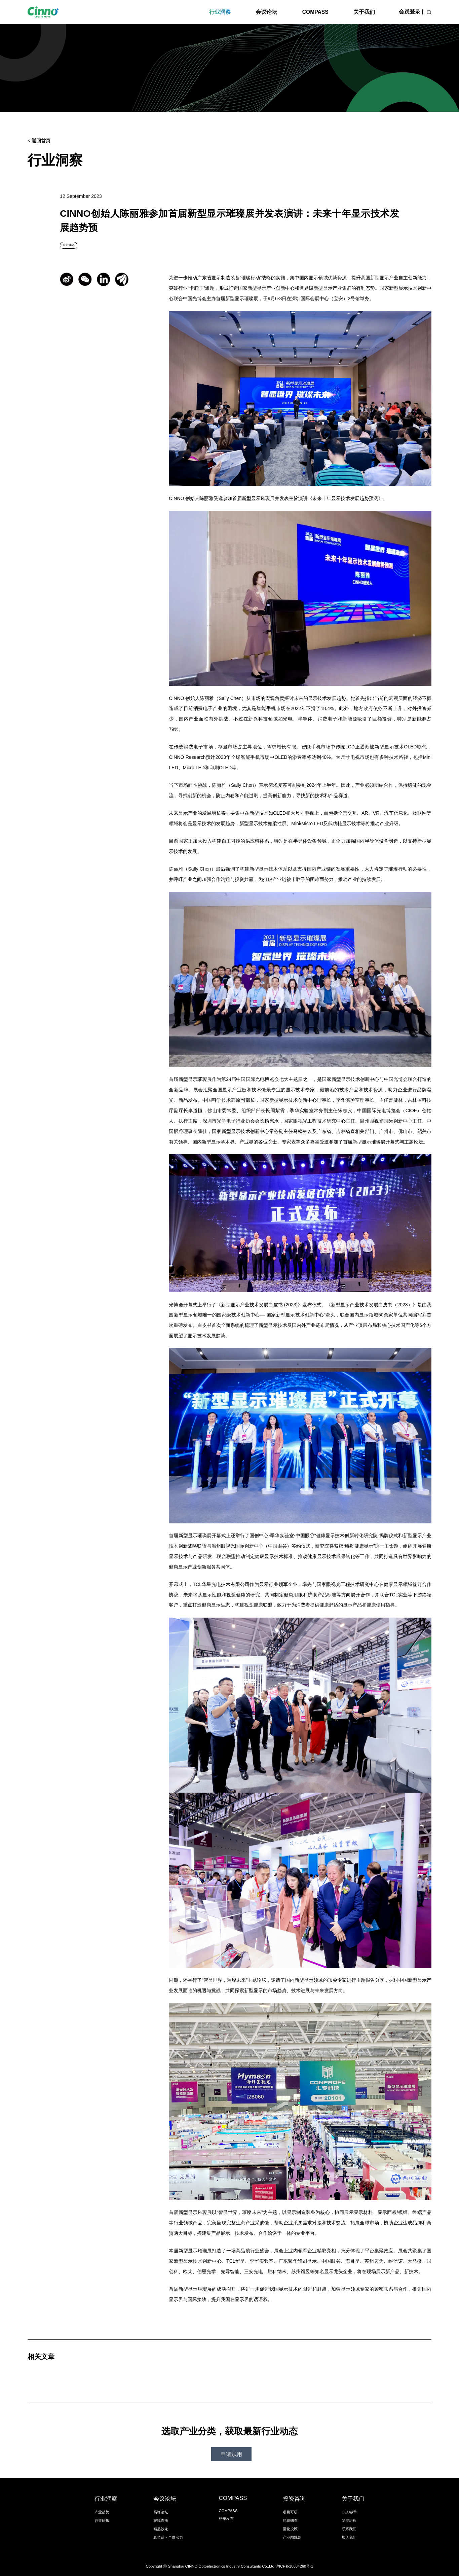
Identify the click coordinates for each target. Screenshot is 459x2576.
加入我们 (349, 2537)
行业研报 (101, 2520)
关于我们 (364, 12)
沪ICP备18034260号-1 (294, 2566)
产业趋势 (101, 2512)
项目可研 (290, 2512)
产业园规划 (292, 2537)
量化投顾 (290, 2529)
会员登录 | (411, 11)
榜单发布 (226, 2518)
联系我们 (349, 2529)
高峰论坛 (160, 2512)
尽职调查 (290, 2520)
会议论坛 (266, 12)
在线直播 (160, 2520)
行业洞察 (220, 12)
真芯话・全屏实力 (168, 2537)
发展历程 (349, 2520)
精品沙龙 (160, 2529)
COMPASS (315, 12)
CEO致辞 (349, 2512)
